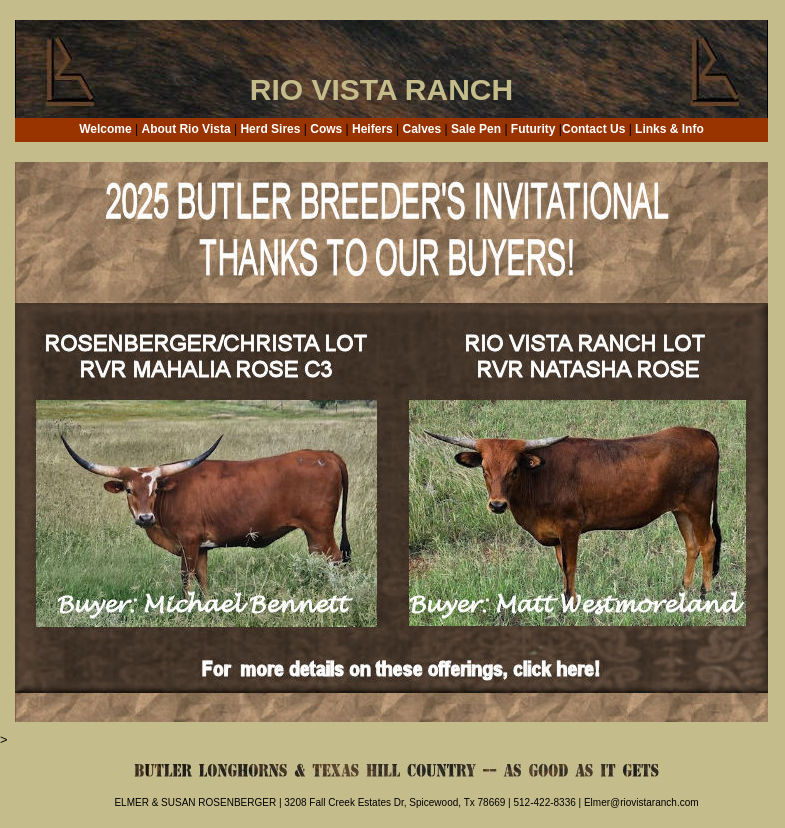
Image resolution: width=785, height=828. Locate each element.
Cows (326, 129)
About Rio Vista (185, 129)
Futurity (533, 129)
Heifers (372, 129)
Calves (422, 129)
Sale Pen (476, 129)
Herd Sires (270, 129)
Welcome (105, 129)
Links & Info (669, 129)
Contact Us (593, 129)
